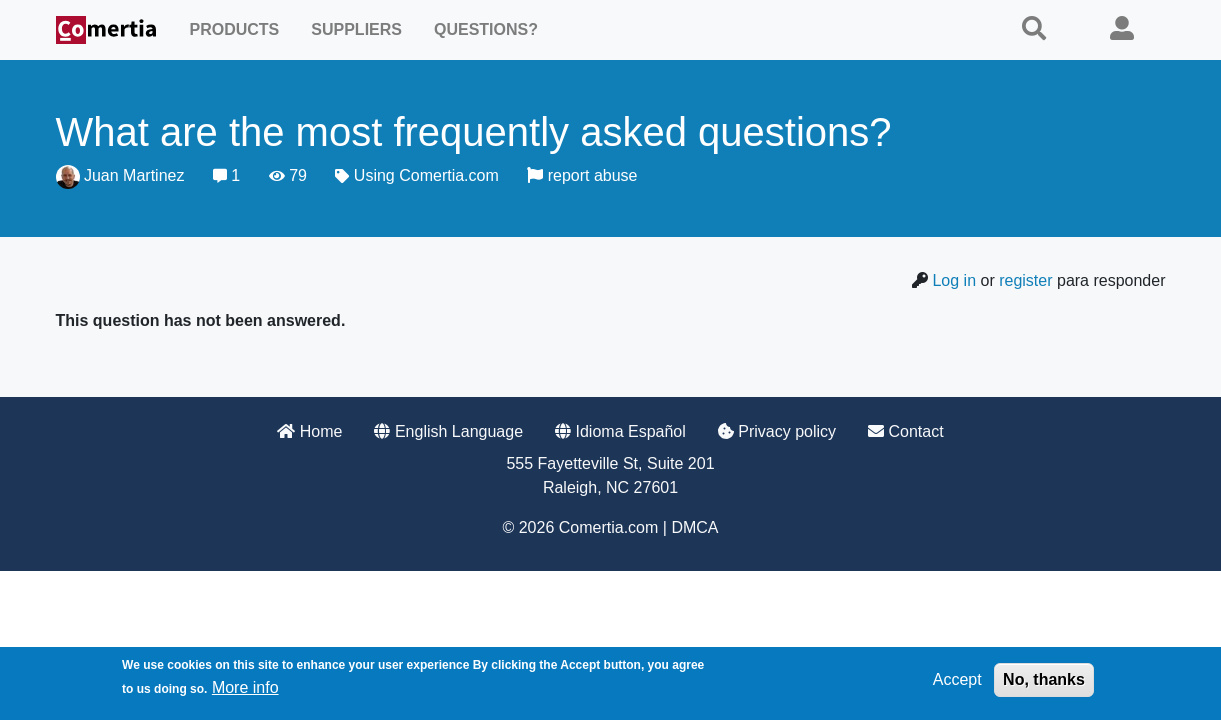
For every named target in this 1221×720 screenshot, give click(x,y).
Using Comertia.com (426, 175)
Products (235, 29)
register (1025, 280)
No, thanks (1044, 679)
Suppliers (356, 29)
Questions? (486, 29)
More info (245, 687)
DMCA (694, 527)
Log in (954, 280)
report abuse (582, 175)
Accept (957, 679)
